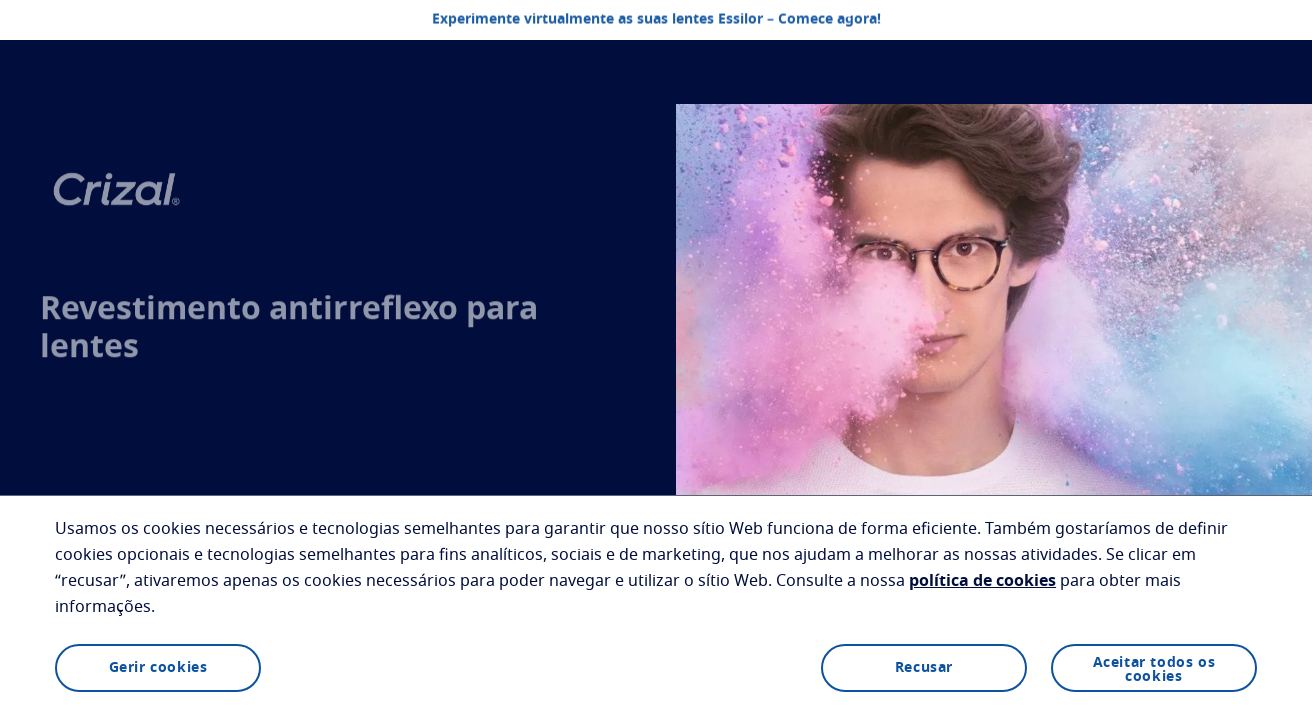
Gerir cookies (158, 668)
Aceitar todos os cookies (1154, 670)
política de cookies (982, 581)
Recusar (924, 668)
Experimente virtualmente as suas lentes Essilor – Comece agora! (656, 20)
